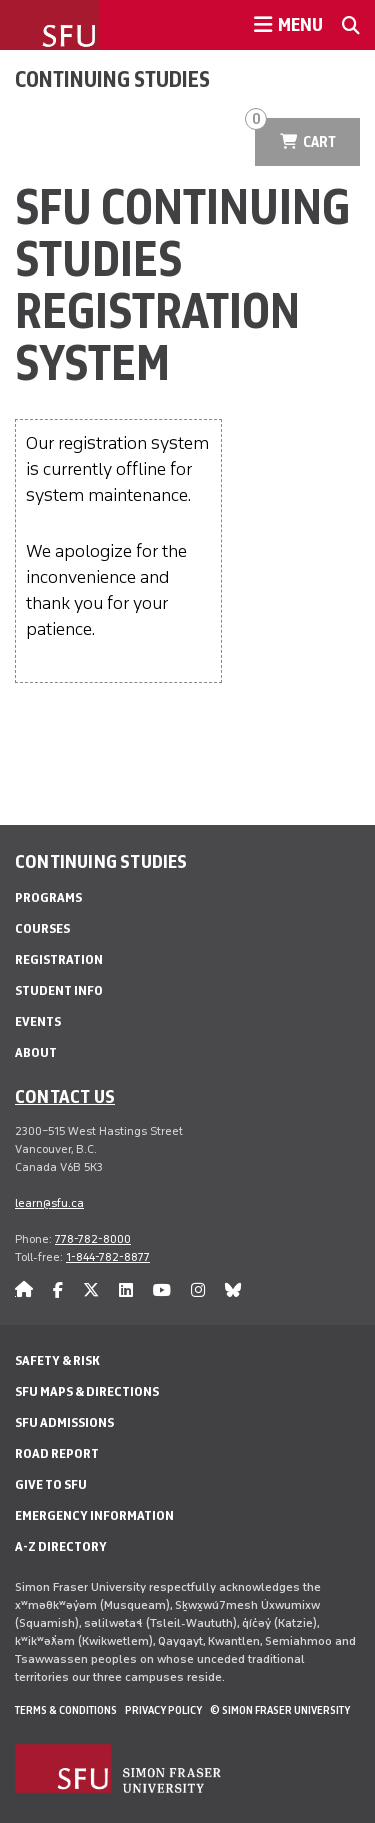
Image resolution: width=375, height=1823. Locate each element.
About (36, 1052)
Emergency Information (94, 1515)
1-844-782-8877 (108, 1257)
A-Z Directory (61, 1546)
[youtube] (162, 1290)
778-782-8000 (93, 1239)
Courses (42, 928)
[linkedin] (126, 1290)
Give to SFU (51, 1484)
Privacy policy (163, 1710)
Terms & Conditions (66, 1710)
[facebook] (58, 1290)
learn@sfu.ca (49, 1203)
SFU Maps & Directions (87, 1391)
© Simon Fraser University (280, 1710)
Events (38, 1021)
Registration (59, 959)
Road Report (57, 1453)
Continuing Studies (112, 79)
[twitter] (91, 1290)
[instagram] (198, 1290)
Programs (48, 897)
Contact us (65, 1096)
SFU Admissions (64, 1422)
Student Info (59, 990)
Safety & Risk (57, 1360)
